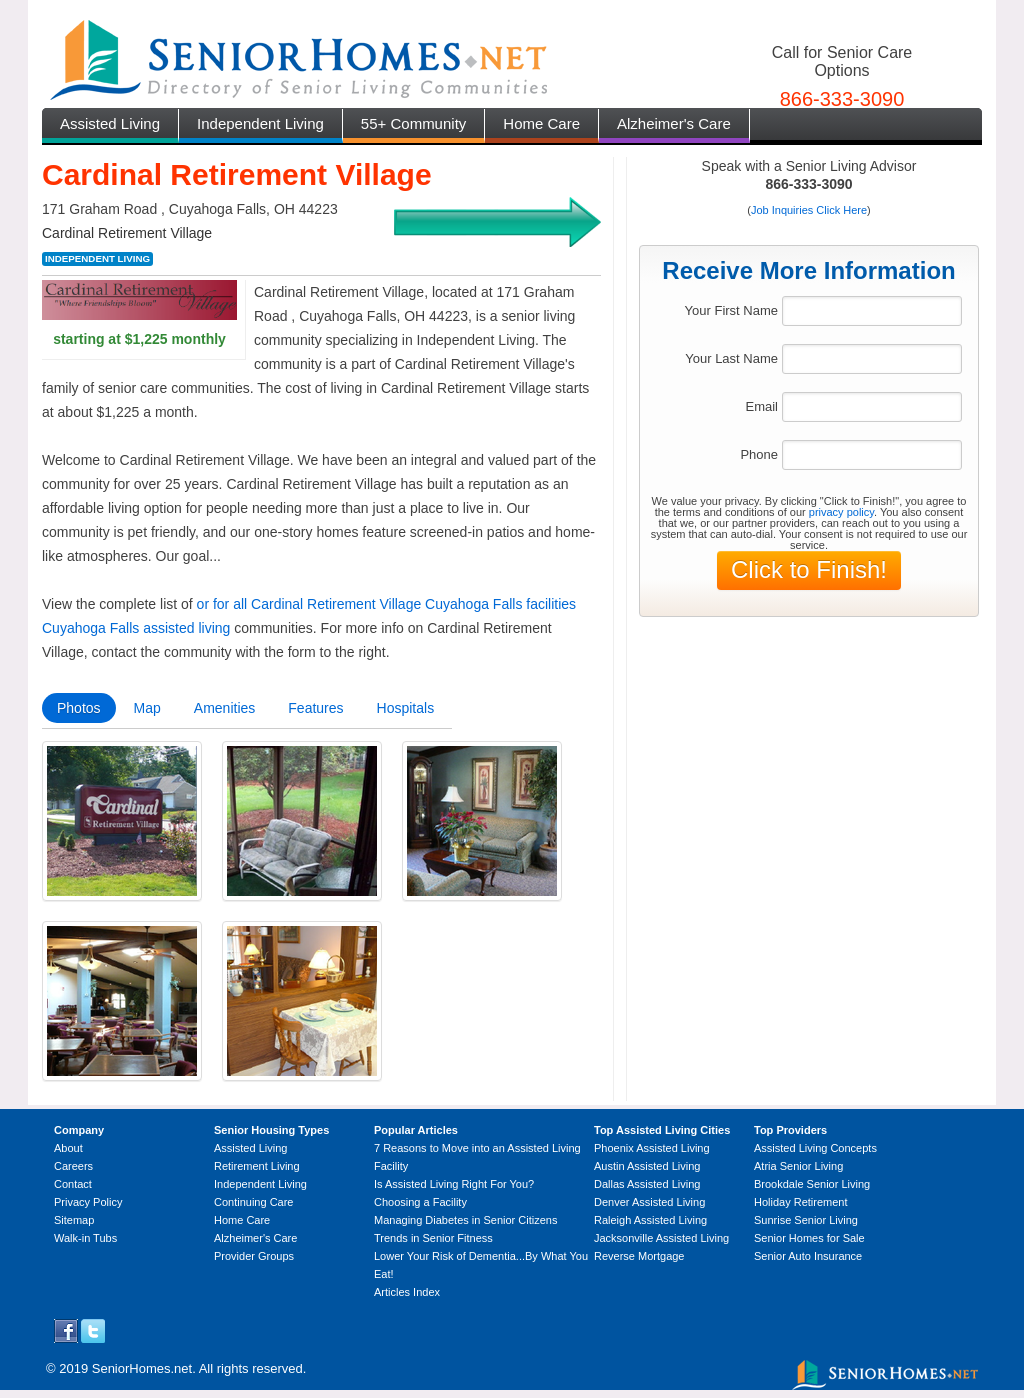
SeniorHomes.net (142, 1368)
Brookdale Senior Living (812, 1184)
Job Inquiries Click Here (809, 210)
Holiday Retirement (801, 1202)
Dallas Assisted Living (647, 1184)
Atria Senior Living (798, 1166)
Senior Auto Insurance (808, 1256)
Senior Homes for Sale (809, 1238)
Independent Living (260, 123)
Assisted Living (110, 123)
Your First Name (731, 310)
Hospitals (406, 708)
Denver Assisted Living (649, 1202)
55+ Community (413, 123)
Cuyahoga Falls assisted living (136, 628)
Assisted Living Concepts (815, 1148)
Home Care (541, 123)
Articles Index (407, 1292)
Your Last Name (731, 358)
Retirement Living (257, 1166)
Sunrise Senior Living (806, 1220)
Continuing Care (254, 1202)
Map (147, 708)
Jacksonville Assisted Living (661, 1238)
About (68, 1148)
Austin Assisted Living (647, 1166)
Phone (759, 454)
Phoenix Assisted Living (652, 1148)
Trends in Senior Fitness (433, 1238)
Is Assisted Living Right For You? (454, 1184)
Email (761, 406)
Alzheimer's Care (674, 123)
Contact (73, 1184)
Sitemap (74, 1220)
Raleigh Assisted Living (650, 1220)
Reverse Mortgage (639, 1256)
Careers (73, 1166)
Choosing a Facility (420, 1202)
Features (315, 708)
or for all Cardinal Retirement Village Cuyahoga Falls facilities (386, 604)
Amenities (224, 708)
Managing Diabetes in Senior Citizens (465, 1220)
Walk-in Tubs (85, 1238)
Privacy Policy (88, 1202)
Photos (79, 708)
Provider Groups (254, 1256)
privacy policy (841, 512)
